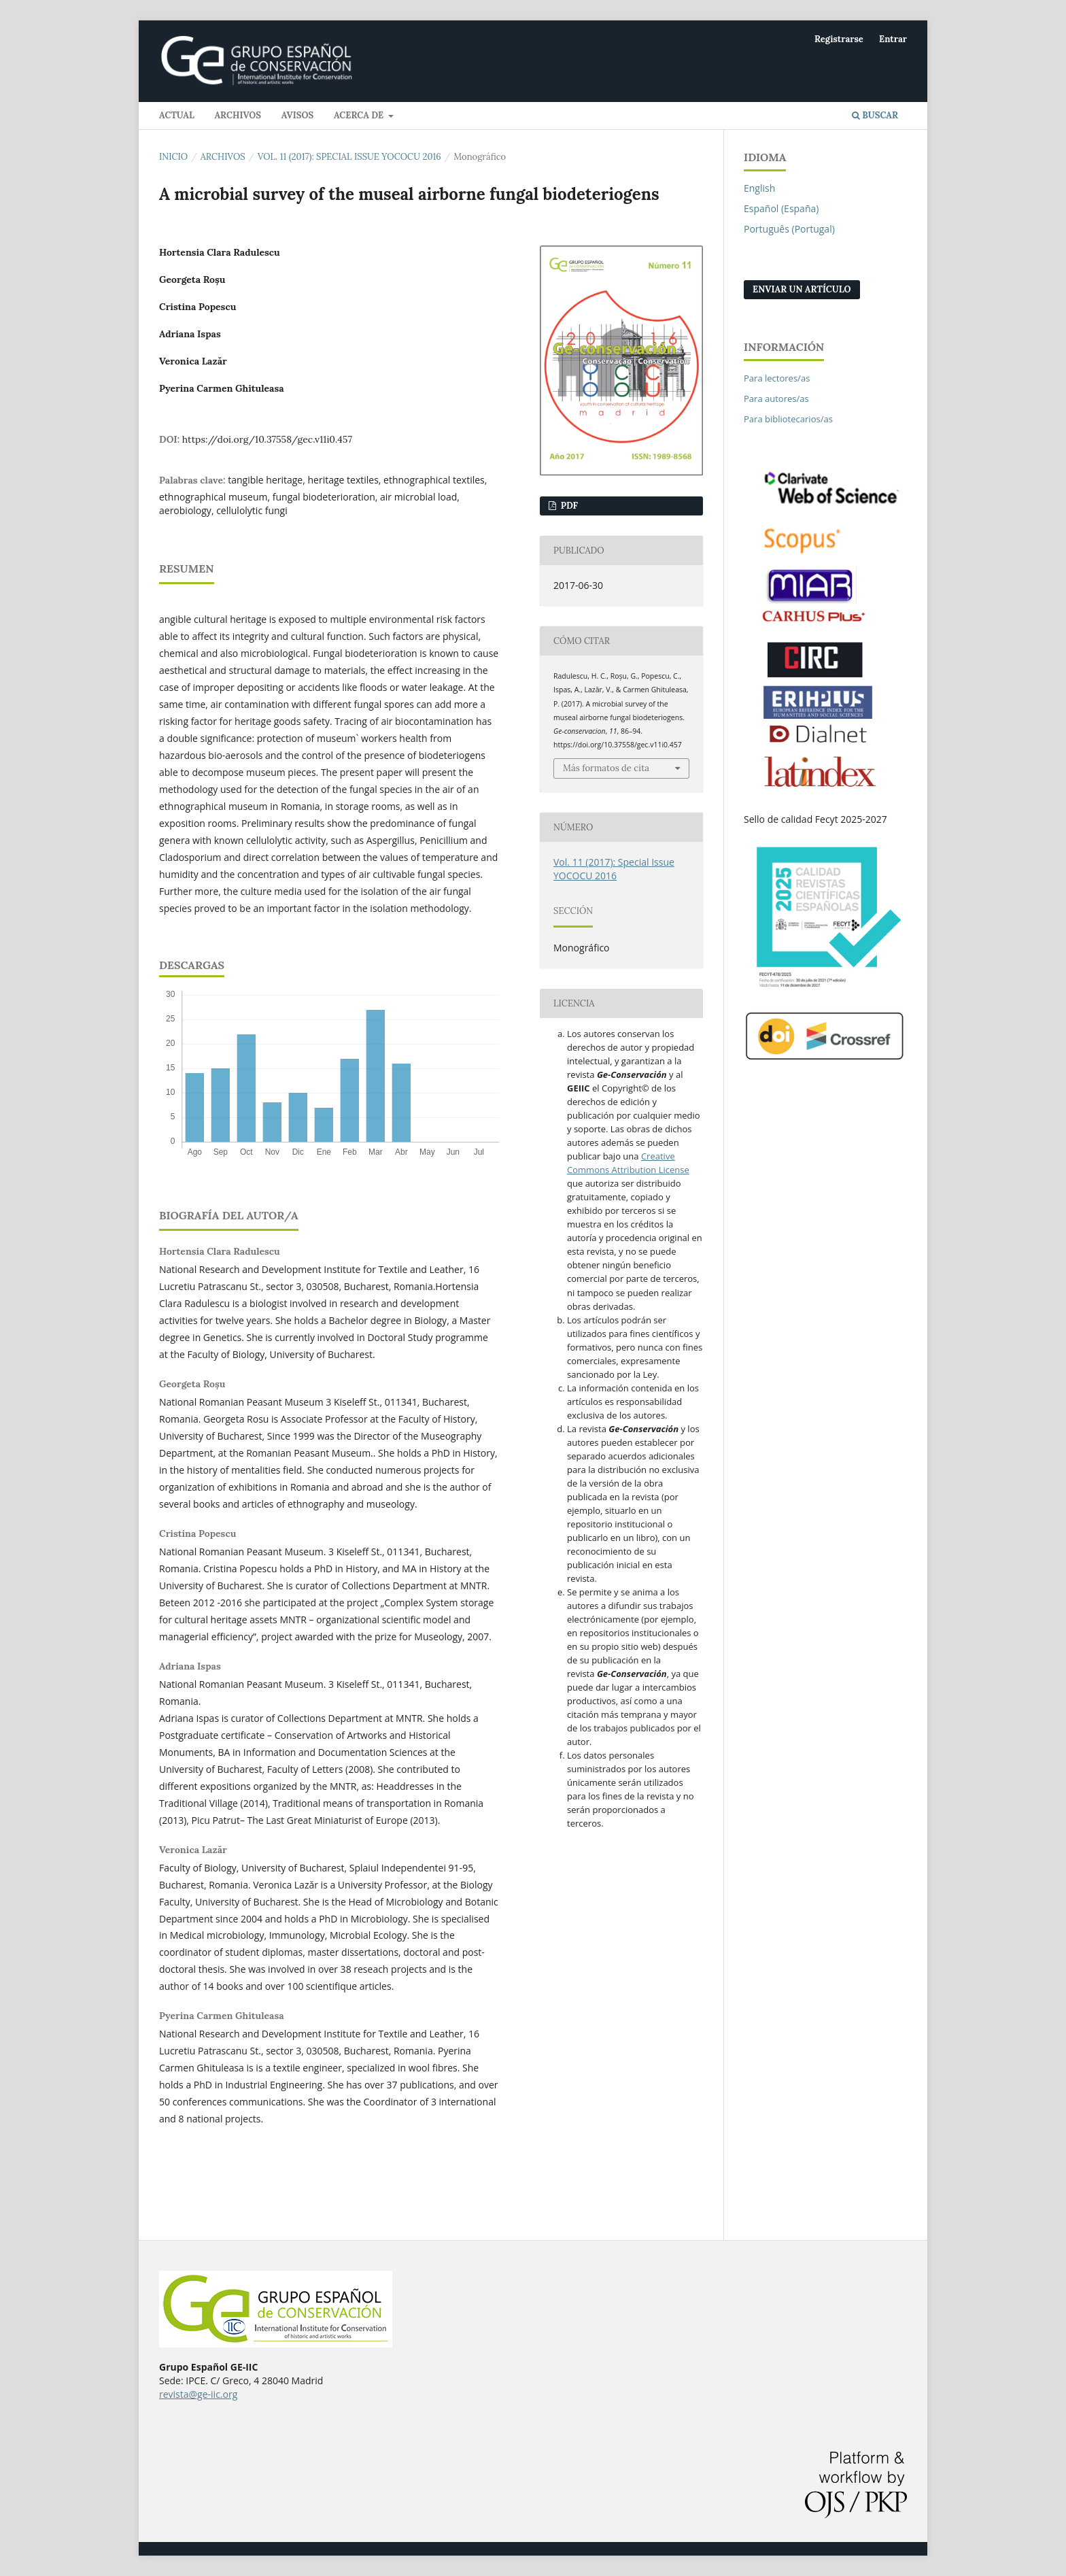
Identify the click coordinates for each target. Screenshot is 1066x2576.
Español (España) (781, 208)
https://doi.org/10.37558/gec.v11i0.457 (267, 439)
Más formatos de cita (606, 768)
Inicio (173, 157)
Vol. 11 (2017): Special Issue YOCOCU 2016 (349, 157)
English (759, 188)
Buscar (875, 115)
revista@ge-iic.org (198, 2394)
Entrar (893, 39)
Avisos (297, 115)
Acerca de (360, 115)
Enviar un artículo (802, 289)
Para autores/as (776, 398)
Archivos (237, 115)
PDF (568, 505)
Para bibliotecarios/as (788, 419)
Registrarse (838, 39)
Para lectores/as (777, 378)
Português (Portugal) (789, 228)
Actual (176, 115)
